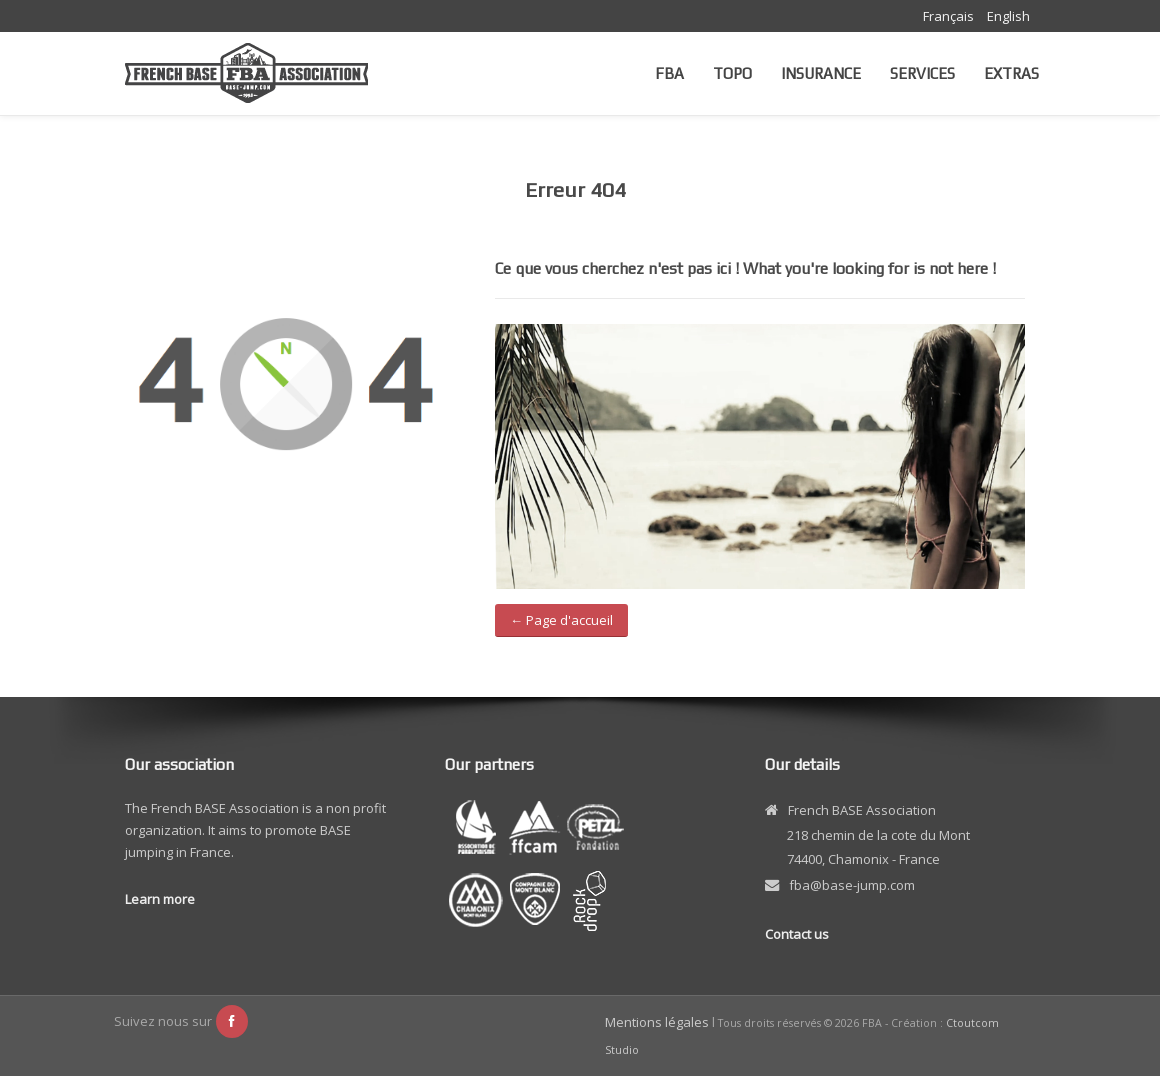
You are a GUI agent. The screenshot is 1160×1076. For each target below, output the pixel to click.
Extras (1011, 73)
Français (950, 16)
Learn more (160, 899)
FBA (669, 73)
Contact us (797, 934)
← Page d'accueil (561, 620)
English (1008, 16)
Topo (732, 73)
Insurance (821, 73)
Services (922, 73)
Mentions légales (657, 1022)
